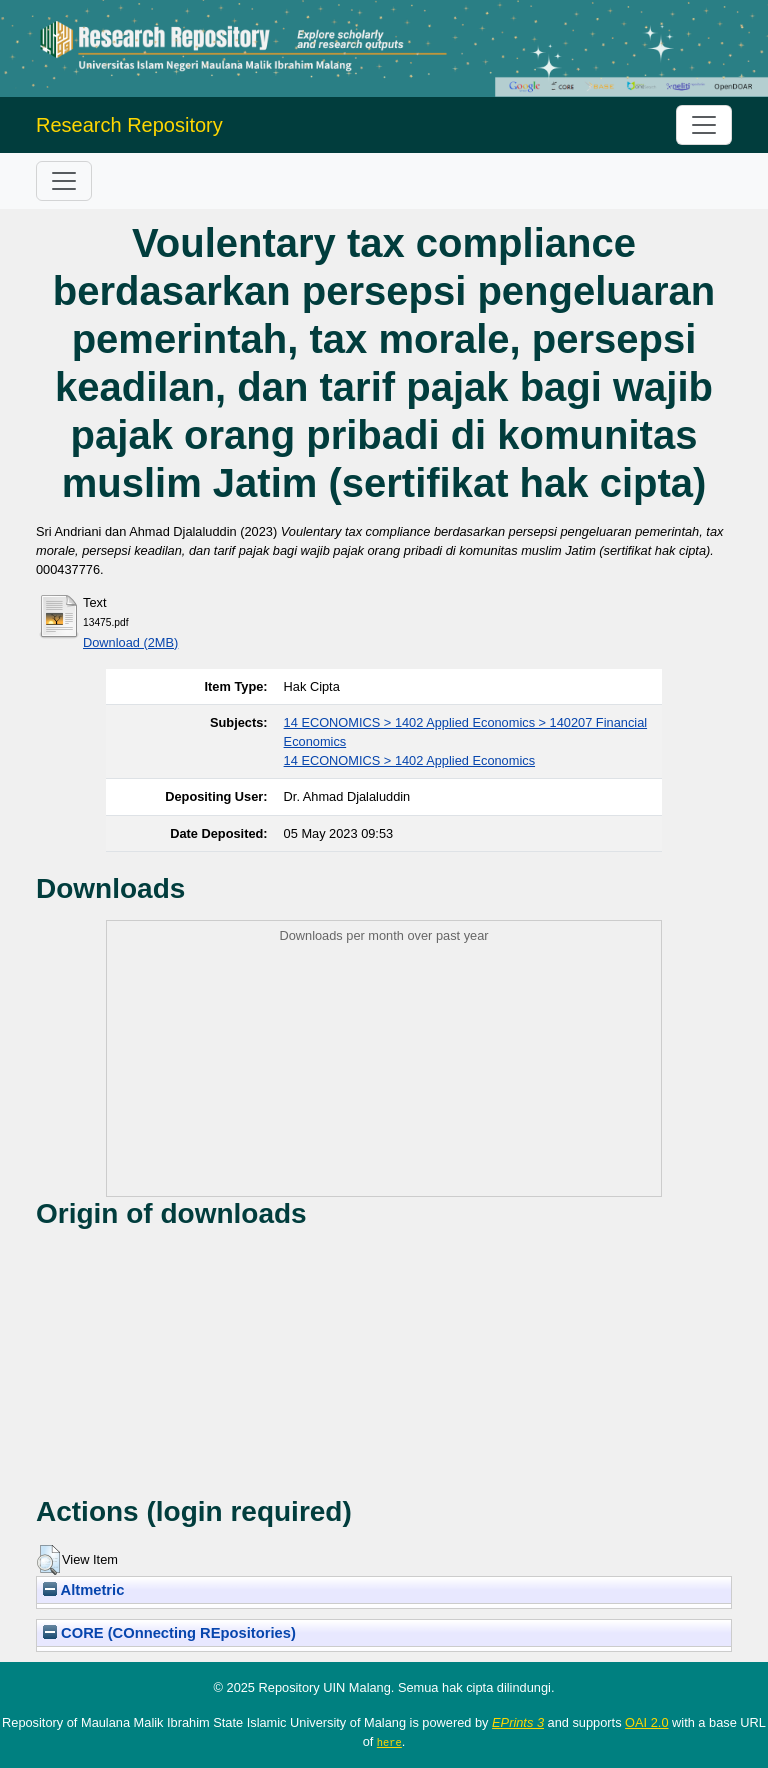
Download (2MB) (130, 642)
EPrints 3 (518, 1722)
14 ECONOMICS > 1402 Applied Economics (409, 760)
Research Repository (129, 125)
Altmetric (83, 1590)
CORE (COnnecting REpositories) (169, 1633)
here (389, 1742)
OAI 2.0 (646, 1722)
